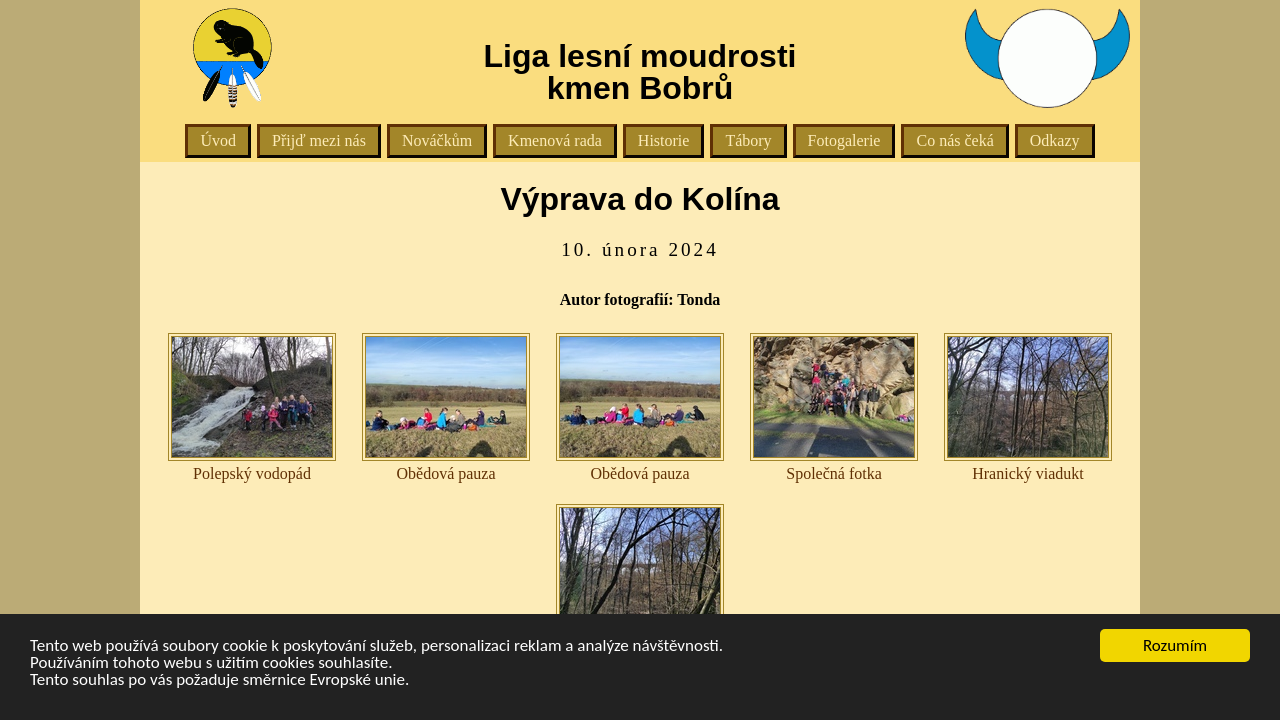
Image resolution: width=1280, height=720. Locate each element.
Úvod (218, 140)
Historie (664, 140)
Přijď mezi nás (319, 140)
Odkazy (1055, 140)
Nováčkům (437, 140)
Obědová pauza (446, 407)
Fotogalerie (844, 140)
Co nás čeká (954, 140)
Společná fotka (834, 407)
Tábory (748, 140)
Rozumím (1175, 645)
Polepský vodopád (252, 407)
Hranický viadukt (1028, 407)
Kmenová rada (555, 140)
